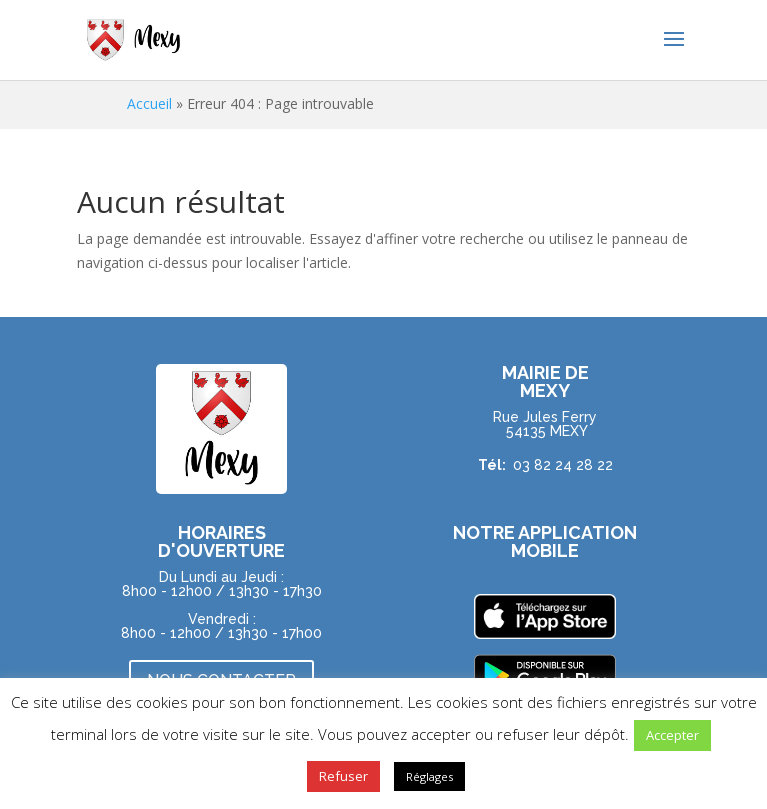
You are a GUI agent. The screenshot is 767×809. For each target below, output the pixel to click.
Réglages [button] (429, 776)
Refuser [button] (343, 776)
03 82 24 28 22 (563, 465)
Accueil (149, 103)
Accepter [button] (672, 735)
